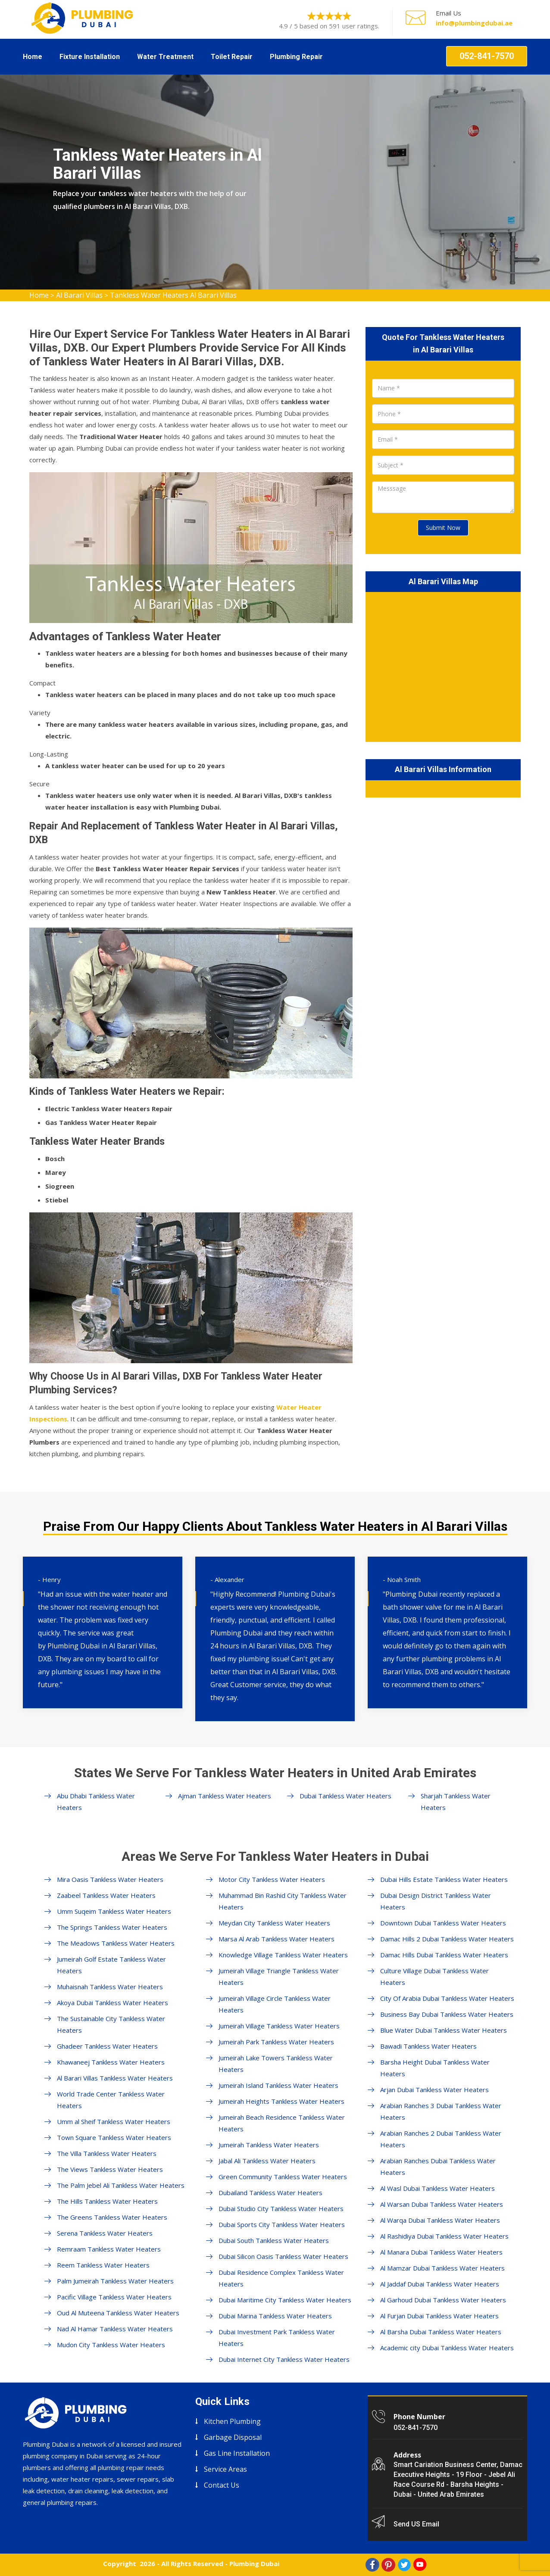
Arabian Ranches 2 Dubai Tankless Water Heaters (440, 2139)
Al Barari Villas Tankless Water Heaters (115, 2078)
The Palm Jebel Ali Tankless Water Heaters (120, 2185)
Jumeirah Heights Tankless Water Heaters (281, 2101)
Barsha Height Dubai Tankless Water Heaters (435, 2068)
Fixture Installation (89, 57)
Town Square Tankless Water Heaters (114, 2137)
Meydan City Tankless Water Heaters (274, 1923)
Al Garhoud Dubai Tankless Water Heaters (443, 2300)
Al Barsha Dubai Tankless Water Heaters (440, 2331)
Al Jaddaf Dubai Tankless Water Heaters (439, 2284)
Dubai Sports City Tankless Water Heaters (282, 2224)
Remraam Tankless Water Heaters (109, 2249)
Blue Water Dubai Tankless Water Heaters (443, 2030)
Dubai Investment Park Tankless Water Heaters (277, 2337)
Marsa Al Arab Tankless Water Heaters (276, 1938)
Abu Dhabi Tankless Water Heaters (96, 1801)
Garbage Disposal (233, 2437)
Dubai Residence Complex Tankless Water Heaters (281, 2278)
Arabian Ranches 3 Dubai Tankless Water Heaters (440, 2111)
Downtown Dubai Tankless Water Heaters (443, 1923)
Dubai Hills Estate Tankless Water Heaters (444, 1879)
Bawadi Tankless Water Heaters (428, 2046)
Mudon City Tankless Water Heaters (111, 2344)
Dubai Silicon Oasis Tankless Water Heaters (283, 2256)
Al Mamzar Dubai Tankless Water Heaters (442, 2268)
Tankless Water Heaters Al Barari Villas (173, 295)
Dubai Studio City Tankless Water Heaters (281, 2208)
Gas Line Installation (237, 2453)
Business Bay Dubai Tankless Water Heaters (446, 2014)
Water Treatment (165, 57)
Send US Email (416, 2524)
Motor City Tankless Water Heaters (272, 1879)
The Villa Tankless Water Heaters (106, 2153)
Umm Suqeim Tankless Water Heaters (114, 1911)
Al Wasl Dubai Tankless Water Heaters (437, 2188)
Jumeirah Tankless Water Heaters (269, 2144)
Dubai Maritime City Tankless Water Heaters (285, 2300)
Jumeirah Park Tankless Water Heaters (276, 2041)
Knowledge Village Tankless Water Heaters (283, 1954)
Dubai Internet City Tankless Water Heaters (284, 2359)
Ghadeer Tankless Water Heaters (107, 2046)
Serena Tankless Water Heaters (105, 2233)
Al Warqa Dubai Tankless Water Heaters (440, 2220)
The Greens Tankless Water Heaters (112, 2217)
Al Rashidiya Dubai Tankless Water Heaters (444, 2236)
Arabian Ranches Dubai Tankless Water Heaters (438, 2166)
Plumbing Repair (296, 57)
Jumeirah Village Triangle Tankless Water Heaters (279, 1976)
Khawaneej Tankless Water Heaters (111, 2062)
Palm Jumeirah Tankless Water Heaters (115, 2281)
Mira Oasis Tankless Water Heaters (110, 1879)
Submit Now (443, 527)
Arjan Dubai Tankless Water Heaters (434, 2089)
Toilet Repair (232, 57)
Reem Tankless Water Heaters (103, 2265)
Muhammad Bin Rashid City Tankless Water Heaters (283, 1901)
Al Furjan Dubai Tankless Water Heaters (439, 2315)
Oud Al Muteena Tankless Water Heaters (118, 2312)
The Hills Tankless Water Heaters (107, 2201)
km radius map (443, 665)
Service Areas (225, 2469)
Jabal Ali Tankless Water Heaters (267, 2160)
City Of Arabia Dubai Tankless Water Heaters (447, 1998)
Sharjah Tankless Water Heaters (456, 1801)
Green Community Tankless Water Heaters (283, 2176)
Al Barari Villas (79, 295)
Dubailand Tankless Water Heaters (270, 2192)
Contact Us (221, 2485)
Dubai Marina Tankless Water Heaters (275, 2315)
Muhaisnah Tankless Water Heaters (110, 1986)
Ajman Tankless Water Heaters (224, 1795)
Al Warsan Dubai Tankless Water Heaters (441, 2204)
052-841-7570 (486, 56)
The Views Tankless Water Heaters (110, 2169)
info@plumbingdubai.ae (474, 23)
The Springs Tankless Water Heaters (112, 1927)
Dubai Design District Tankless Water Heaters (435, 1901)
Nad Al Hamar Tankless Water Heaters (115, 2328)
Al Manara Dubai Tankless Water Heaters (441, 2252)
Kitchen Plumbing (232, 2421)
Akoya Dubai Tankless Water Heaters (112, 2002)
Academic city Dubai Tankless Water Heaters (447, 2347)
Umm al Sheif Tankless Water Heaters (113, 2121)
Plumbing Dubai (254, 2563)
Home (32, 57)
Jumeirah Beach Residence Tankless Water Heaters (282, 2123)
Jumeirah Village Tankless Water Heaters (279, 2026)
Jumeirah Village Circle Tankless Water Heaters (275, 2004)
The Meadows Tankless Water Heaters (116, 1943)
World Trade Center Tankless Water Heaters (111, 2100)
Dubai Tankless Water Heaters (345, 1795)
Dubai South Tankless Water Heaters (274, 2240)
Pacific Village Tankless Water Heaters (114, 2297)
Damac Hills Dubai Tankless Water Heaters (444, 1954)
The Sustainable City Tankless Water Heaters (111, 2024)
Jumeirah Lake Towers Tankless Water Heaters (276, 2063)
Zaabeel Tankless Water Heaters (106, 1895)
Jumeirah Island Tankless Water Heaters (278, 2085)
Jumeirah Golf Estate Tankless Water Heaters (111, 1965)
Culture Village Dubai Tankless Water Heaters (434, 1976)
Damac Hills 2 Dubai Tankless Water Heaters (447, 1938)
